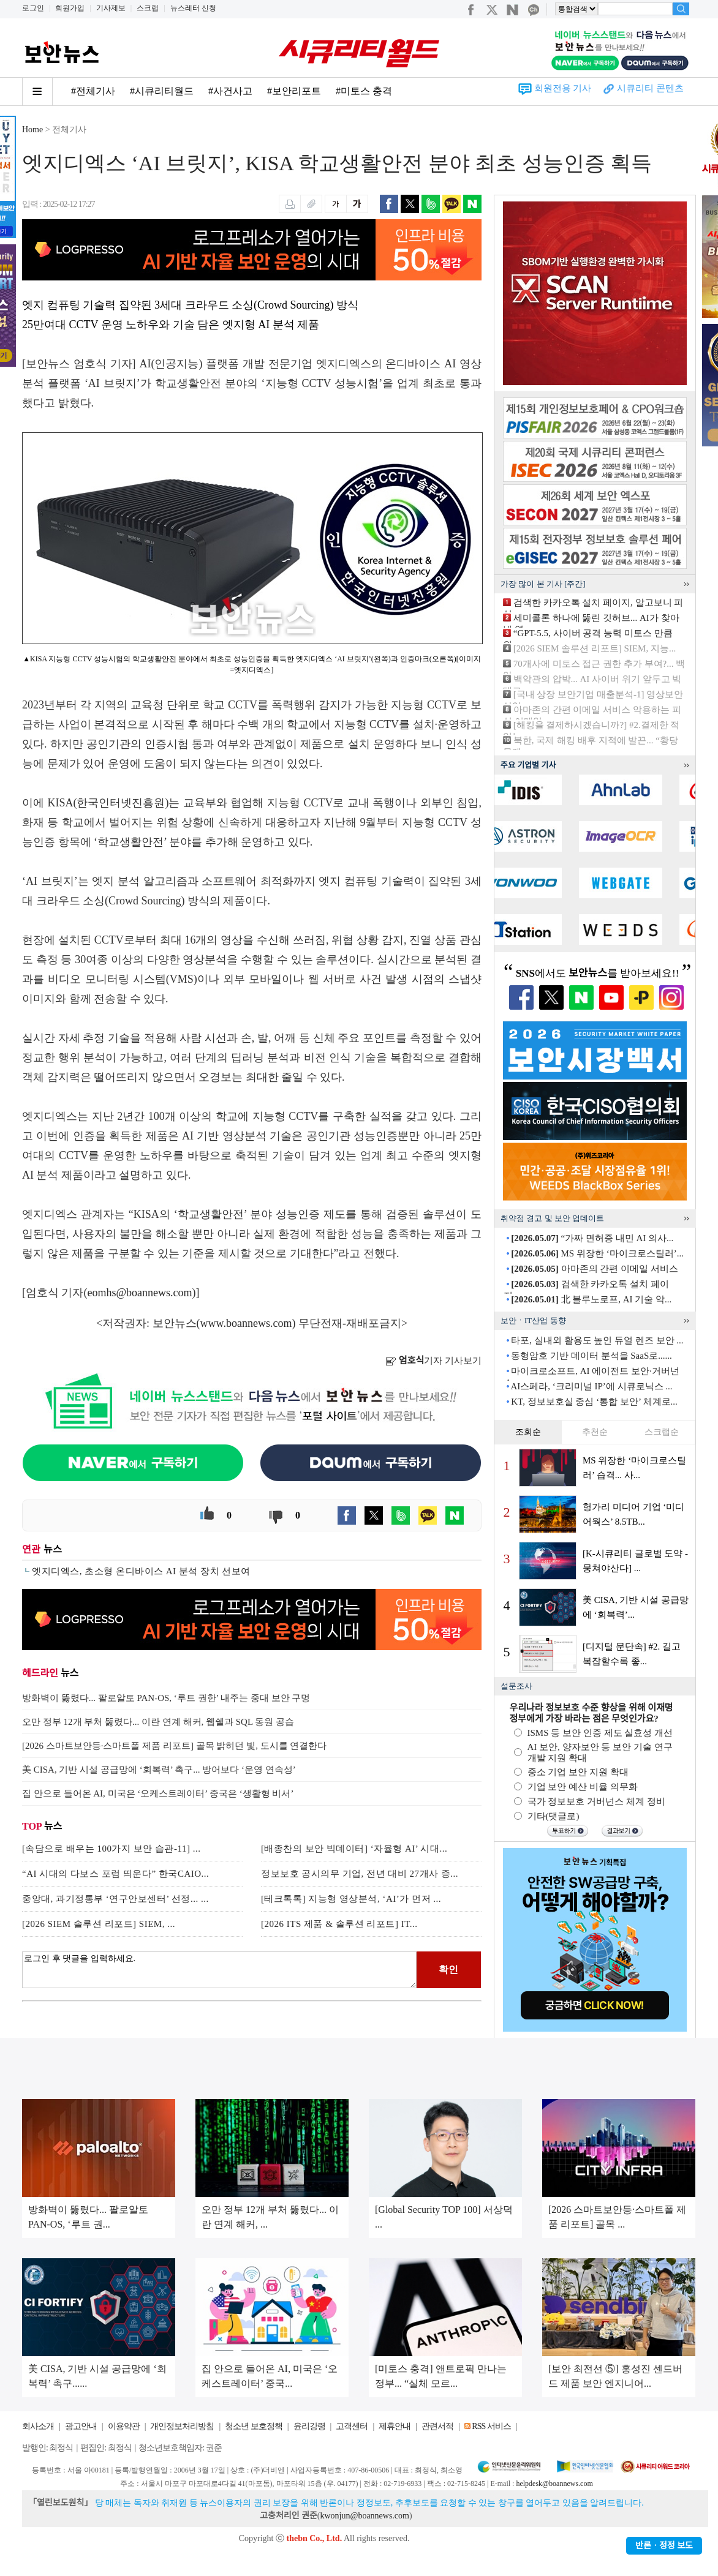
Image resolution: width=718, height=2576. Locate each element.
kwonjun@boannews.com (364, 2515)
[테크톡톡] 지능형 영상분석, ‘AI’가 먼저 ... (351, 1899)
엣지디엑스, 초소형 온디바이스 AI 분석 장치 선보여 (141, 1571)
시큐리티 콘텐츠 (650, 88)
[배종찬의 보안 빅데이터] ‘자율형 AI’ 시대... (354, 1848)
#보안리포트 (294, 91)
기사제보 (111, 8)
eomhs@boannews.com (140, 1292)
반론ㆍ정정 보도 (664, 2545)
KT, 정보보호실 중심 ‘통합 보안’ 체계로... (594, 1401)
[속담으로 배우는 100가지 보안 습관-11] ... (111, 1848)
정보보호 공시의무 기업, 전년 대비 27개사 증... (359, 1874)
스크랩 (148, 8)
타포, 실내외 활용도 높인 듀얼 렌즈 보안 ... (597, 1340)
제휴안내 (394, 2426)
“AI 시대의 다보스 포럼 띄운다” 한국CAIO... (115, 1874)
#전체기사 (93, 91)
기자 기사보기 (433, 1360)
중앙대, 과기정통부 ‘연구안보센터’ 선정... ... (115, 1899)
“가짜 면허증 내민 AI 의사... (592, 1238)
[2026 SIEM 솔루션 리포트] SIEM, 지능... (594, 648)
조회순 (528, 1431)
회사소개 (38, 2426)
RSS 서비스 (491, 2426)
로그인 (33, 8)
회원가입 (70, 8)
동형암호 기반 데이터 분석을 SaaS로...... (591, 1356)
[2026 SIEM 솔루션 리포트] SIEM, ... (98, 1924)
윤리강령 (309, 2426)
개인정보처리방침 (182, 2426)
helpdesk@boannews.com (554, 2483)
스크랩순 (661, 1431)
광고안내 (81, 2426)
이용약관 (124, 2426)
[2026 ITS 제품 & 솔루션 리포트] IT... (339, 1924)
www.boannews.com (246, 1323)
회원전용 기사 (563, 88)
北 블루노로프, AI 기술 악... (591, 1299)
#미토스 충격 (364, 91)
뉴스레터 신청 (193, 8)
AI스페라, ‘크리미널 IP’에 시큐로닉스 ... (591, 1386)
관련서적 (437, 2426)
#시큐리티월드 (162, 91)
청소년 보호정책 (253, 2426)
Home (32, 129)
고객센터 (352, 2426)
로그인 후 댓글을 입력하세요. (219, 1969)
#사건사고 (230, 91)
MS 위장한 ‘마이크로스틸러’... (597, 1253)
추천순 (595, 1431)
